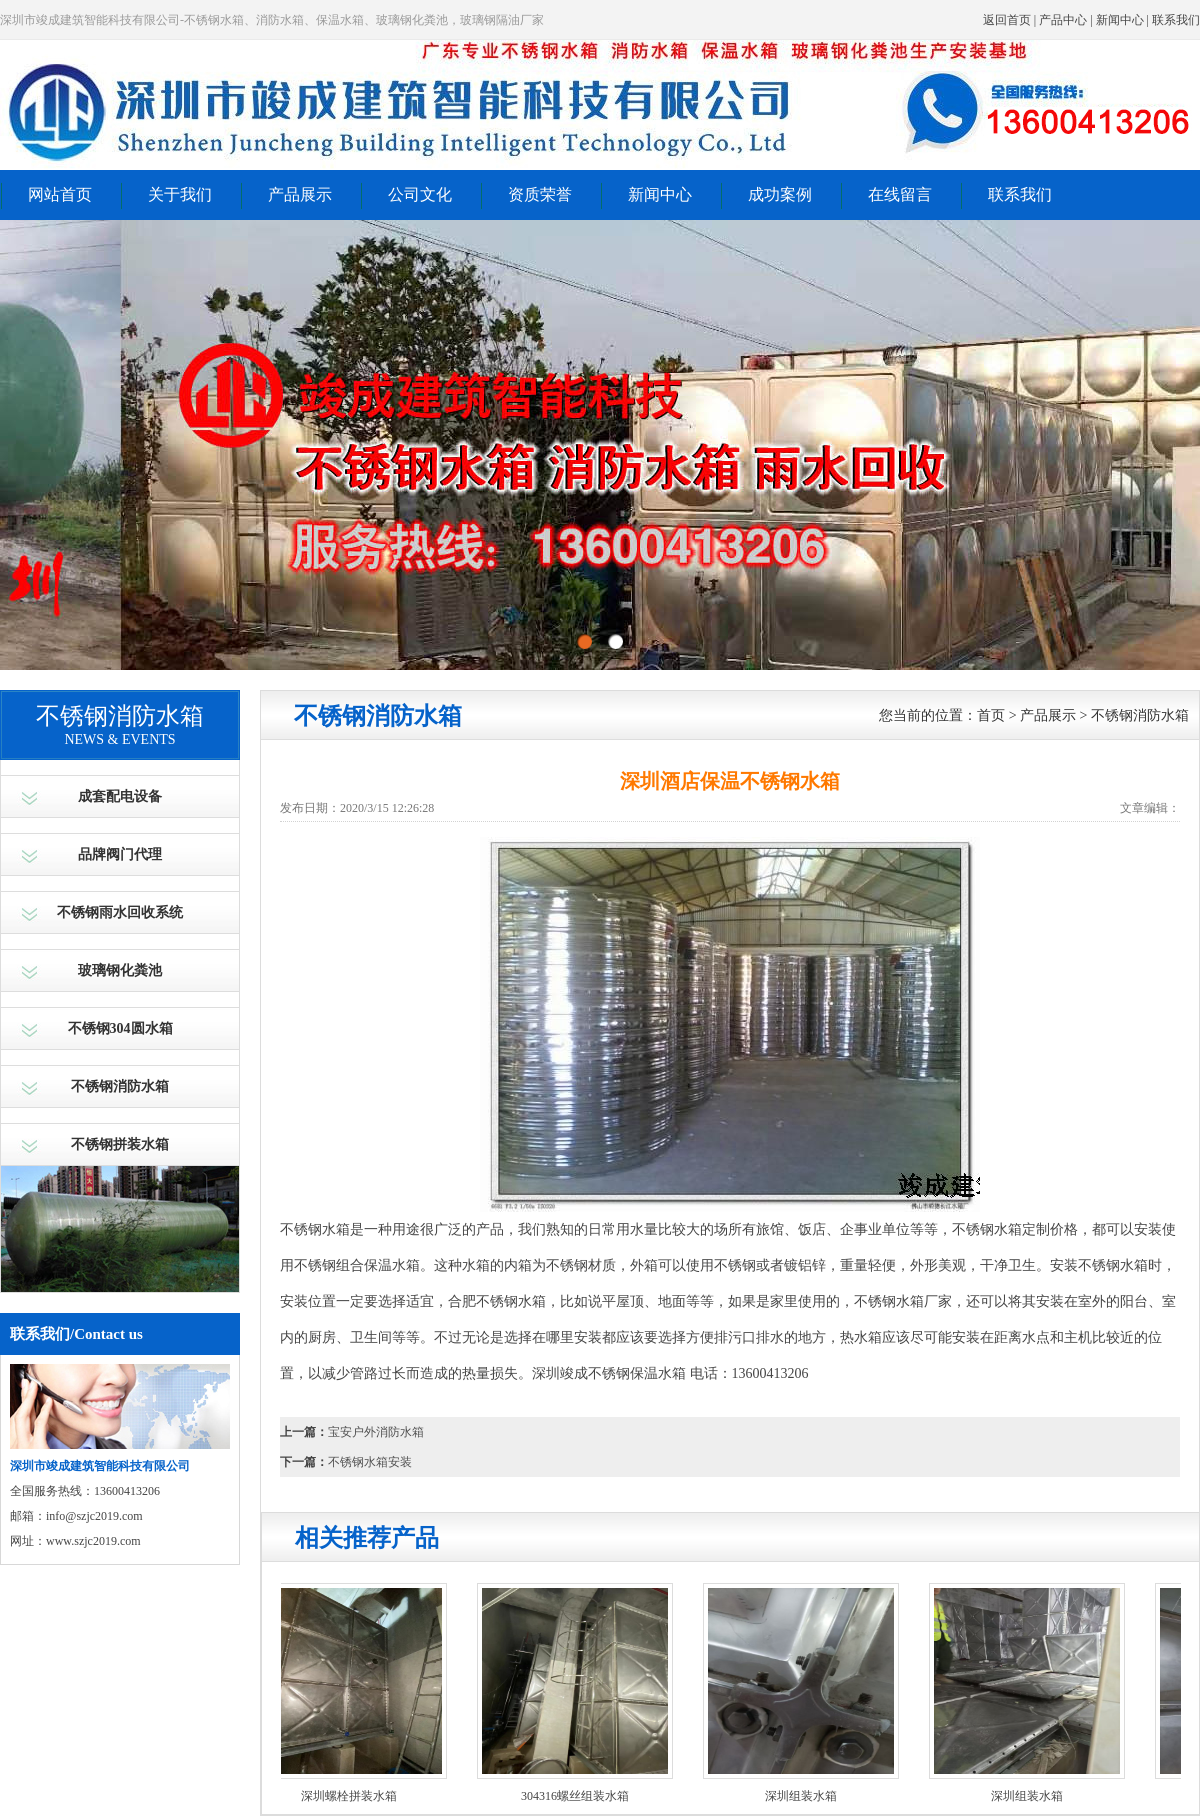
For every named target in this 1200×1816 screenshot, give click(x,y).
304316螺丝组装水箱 (578, 1796)
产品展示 (300, 194)
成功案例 (780, 194)
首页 (991, 715)
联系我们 (1176, 20)
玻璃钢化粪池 (120, 970)
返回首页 (1007, 20)
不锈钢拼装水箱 (120, 1144)
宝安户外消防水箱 (376, 1432)
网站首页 (60, 194)
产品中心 (1063, 20)
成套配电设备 (120, 796)
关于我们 (180, 194)
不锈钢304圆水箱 (120, 1028)
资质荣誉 (540, 194)
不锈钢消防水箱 (120, 1086)
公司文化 (420, 194)
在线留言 (900, 194)
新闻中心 (1120, 20)
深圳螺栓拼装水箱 (352, 1796)
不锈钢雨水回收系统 (120, 912)
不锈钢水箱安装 (370, 1462)
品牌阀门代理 (120, 854)
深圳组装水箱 (804, 1796)
